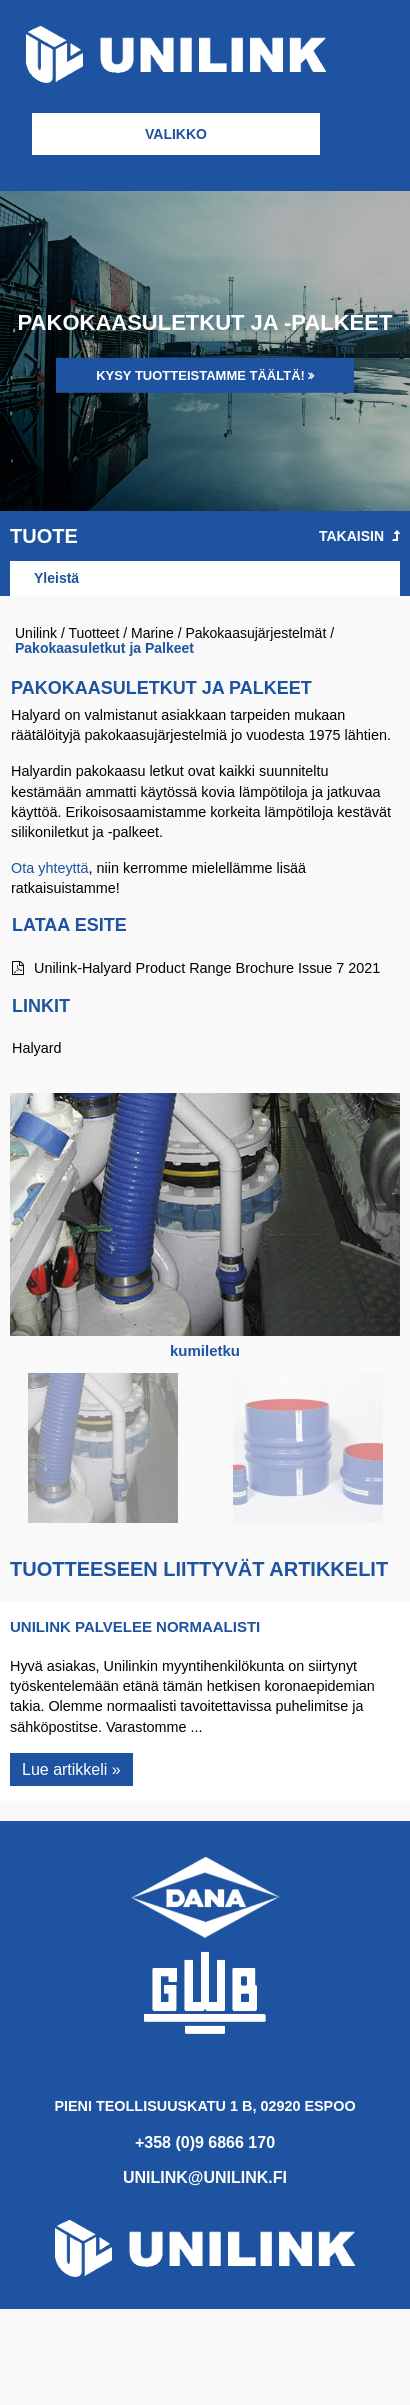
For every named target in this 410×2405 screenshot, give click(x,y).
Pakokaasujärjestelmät (255, 633)
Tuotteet (93, 633)
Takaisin (359, 536)
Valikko (176, 134)
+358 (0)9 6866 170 (205, 2142)
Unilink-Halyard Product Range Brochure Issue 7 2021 (196, 968)
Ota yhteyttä (50, 868)
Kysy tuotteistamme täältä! (200, 375)
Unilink (36, 633)
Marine (152, 633)
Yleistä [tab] (56, 578)
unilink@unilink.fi (205, 2177)
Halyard (37, 1048)
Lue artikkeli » (71, 1769)
